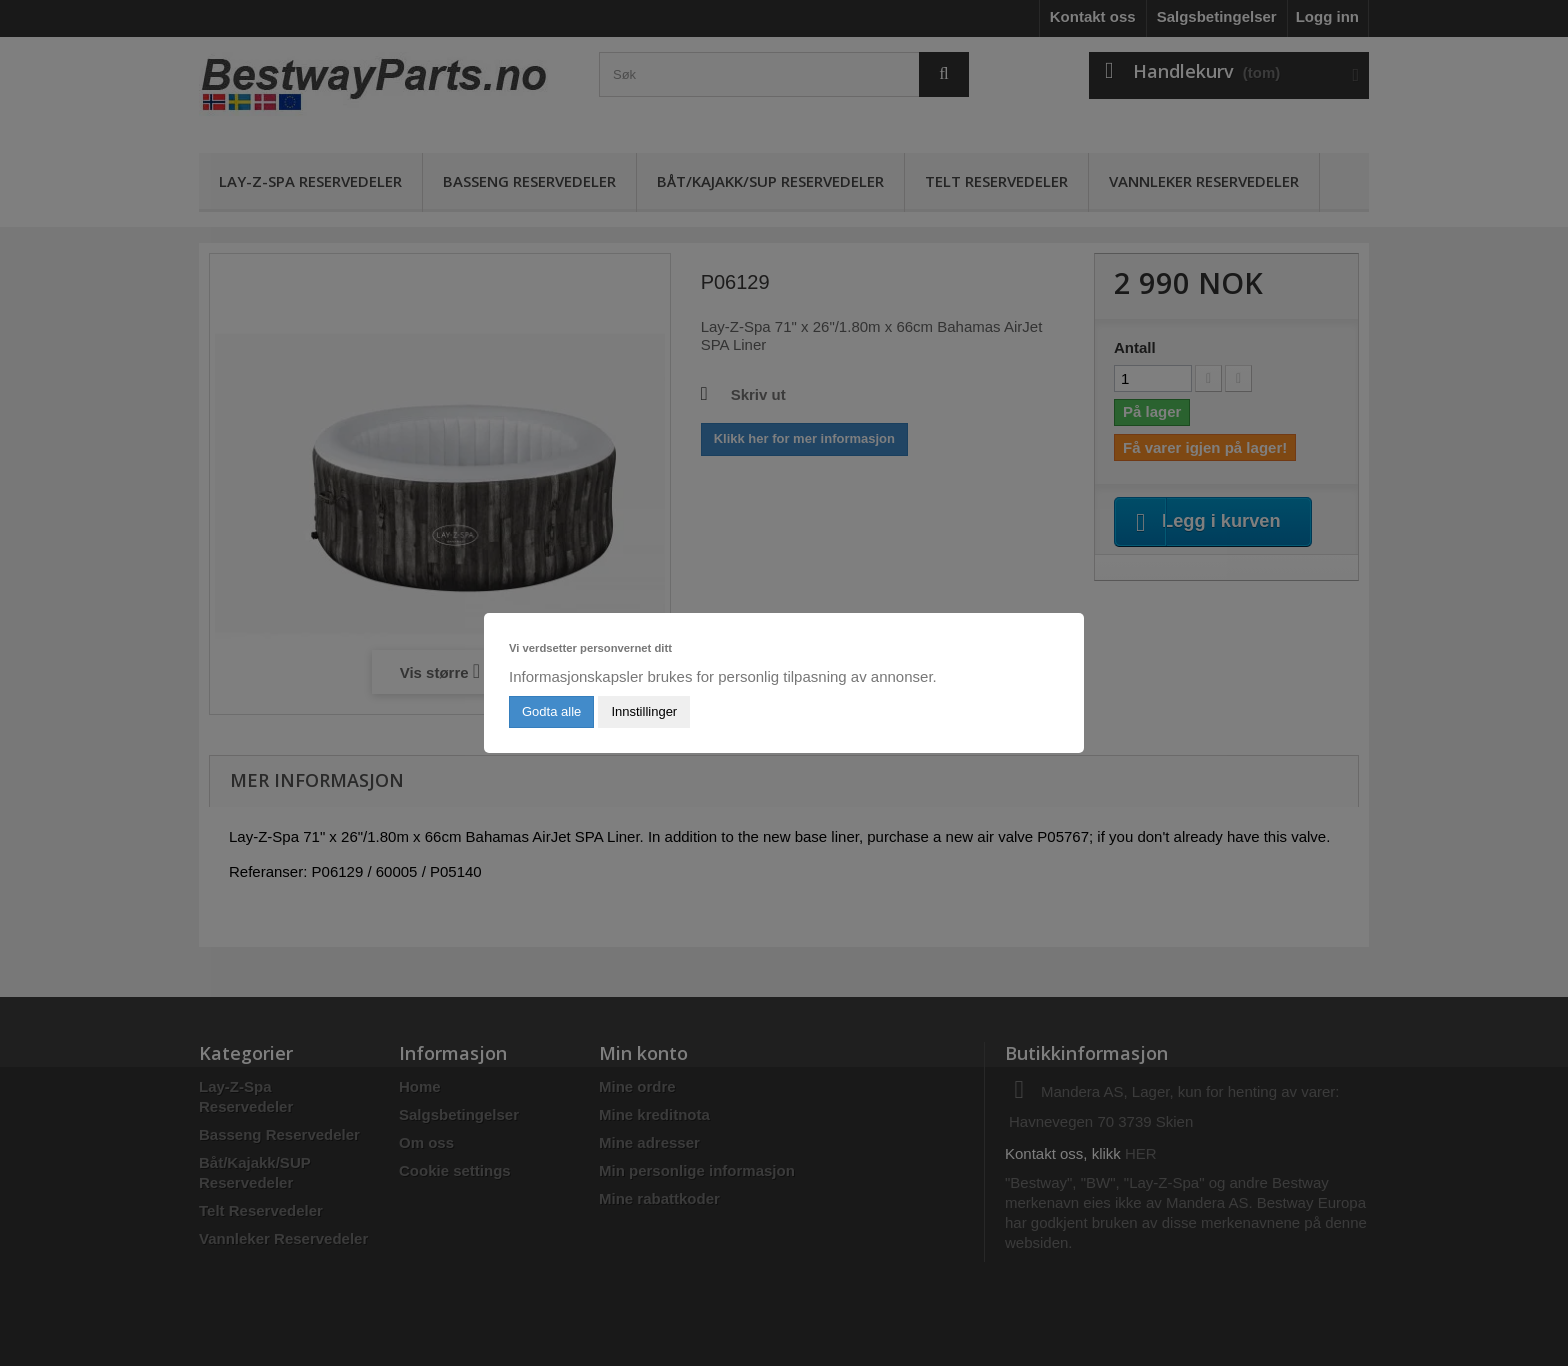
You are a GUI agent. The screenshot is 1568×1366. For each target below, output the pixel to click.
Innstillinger (644, 711)
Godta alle (551, 711)
